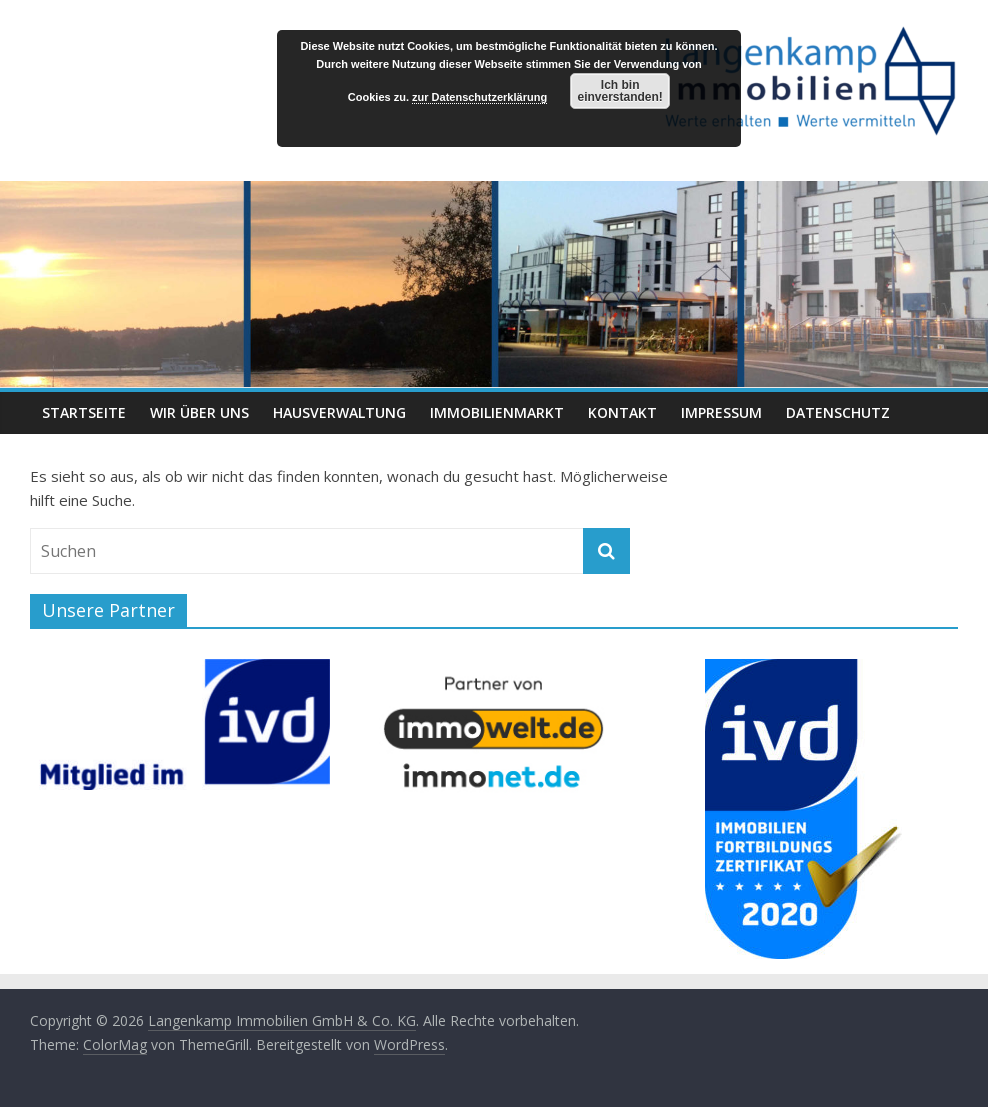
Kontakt (622, 412)
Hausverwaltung (339, 412)
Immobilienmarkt (497, 412)
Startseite (84, 412)
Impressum (721, 412)
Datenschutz (838, 412)
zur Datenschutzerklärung (479, 97)
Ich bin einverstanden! (619, 91)
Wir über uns (199, 412)
